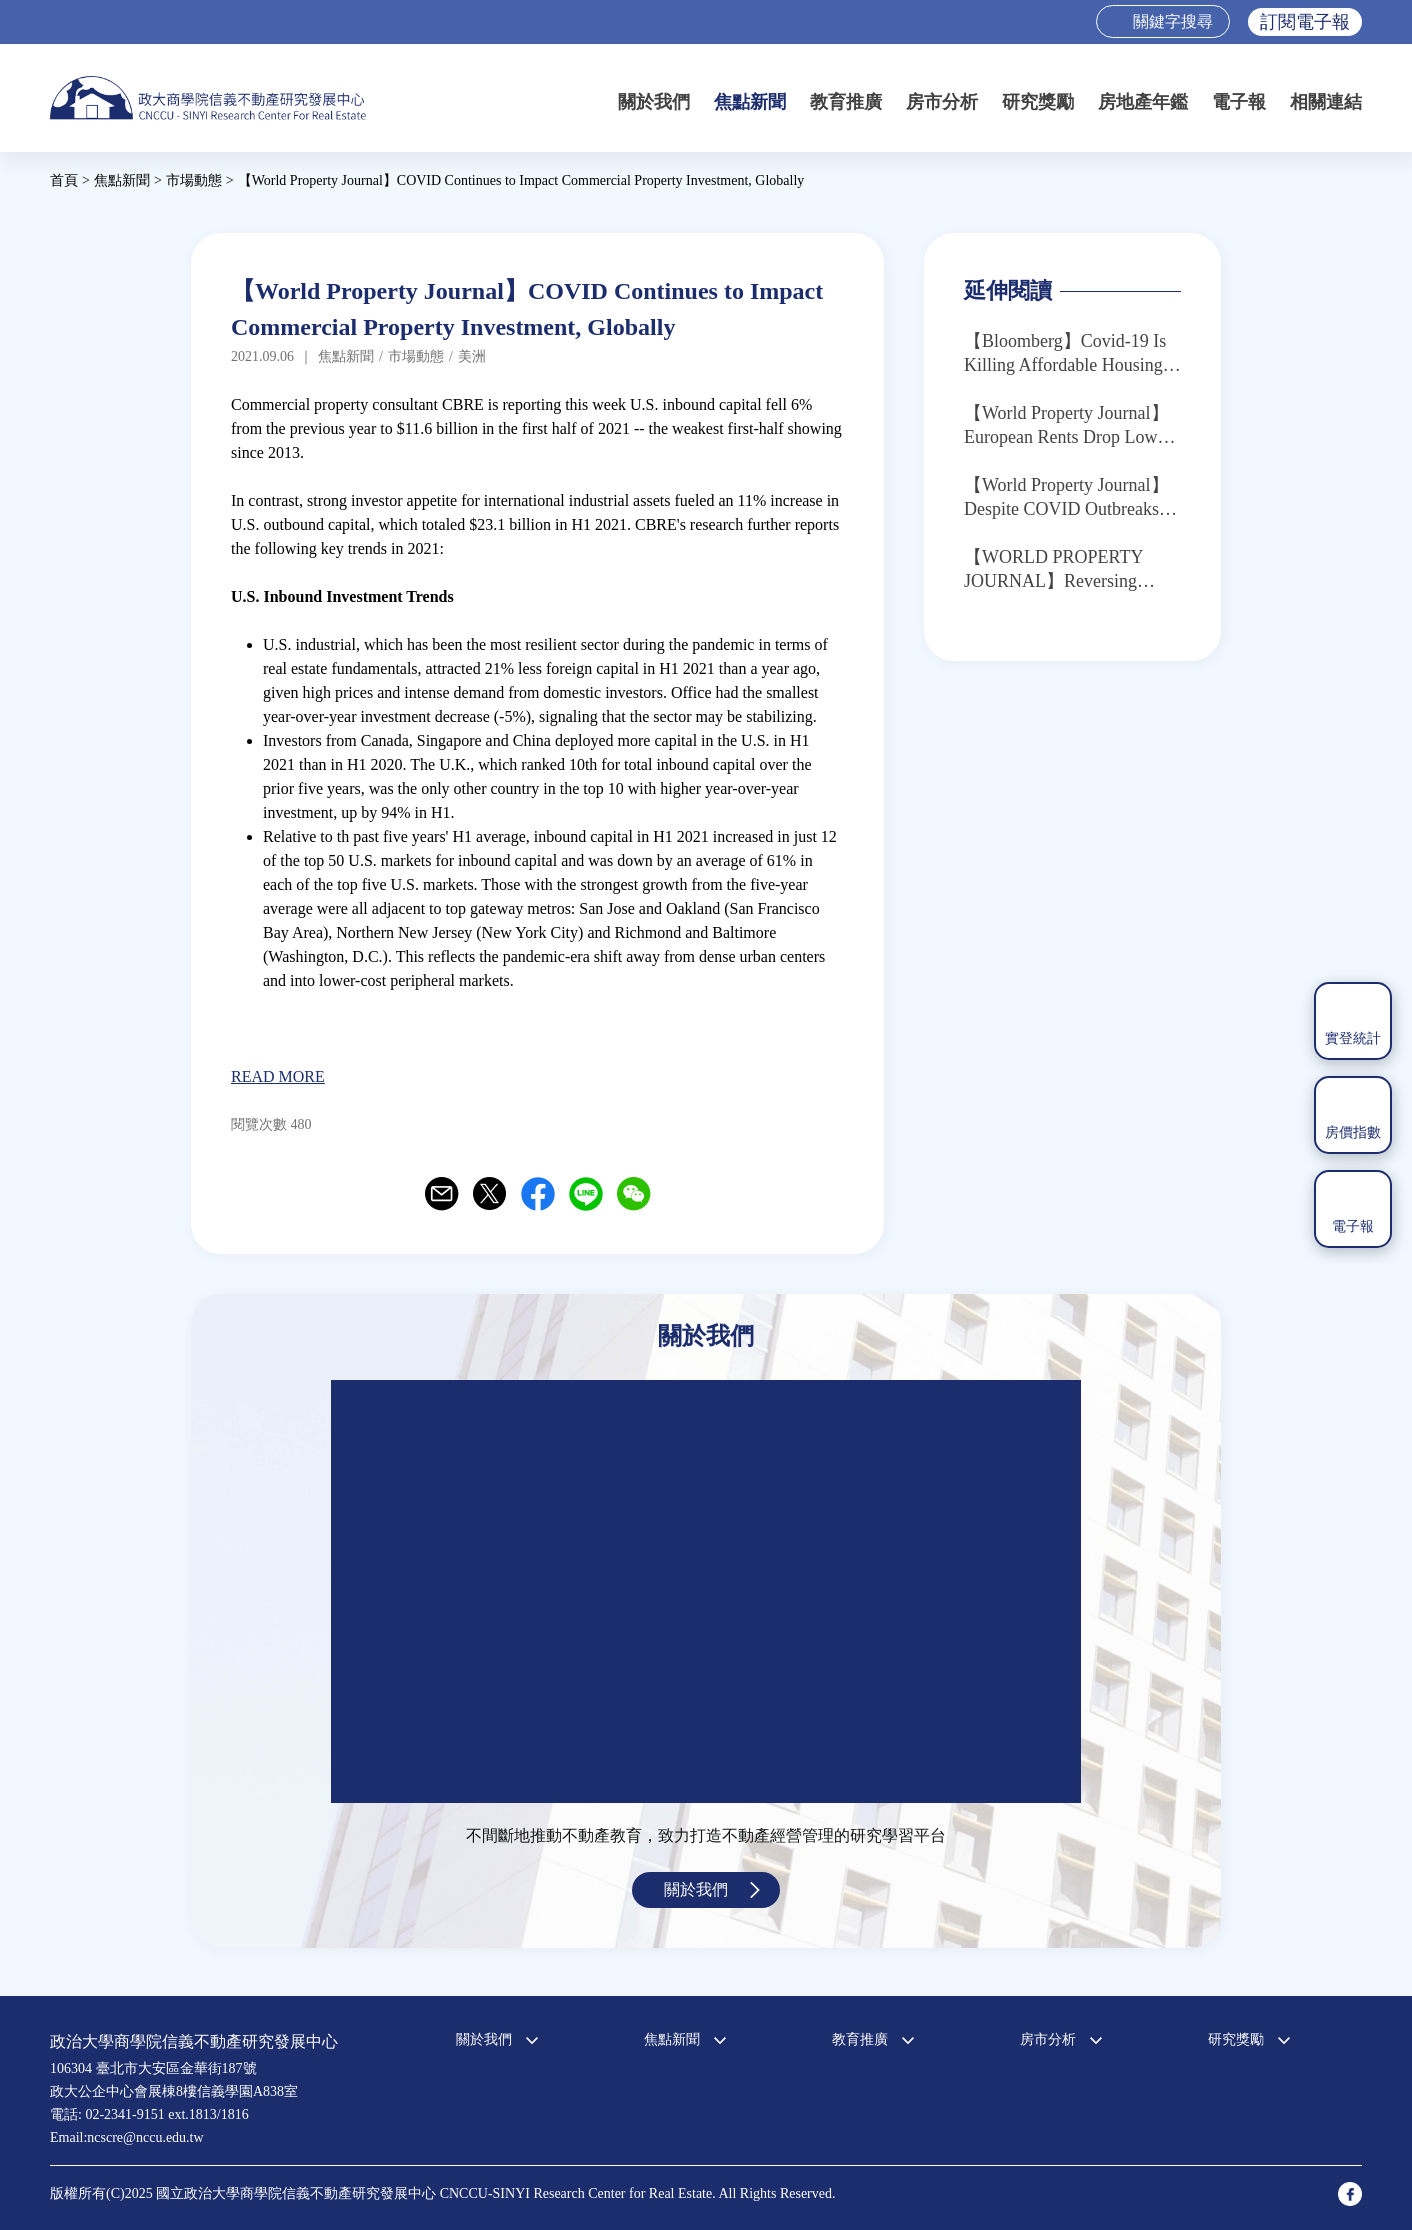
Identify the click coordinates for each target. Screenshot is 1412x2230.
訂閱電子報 (1305, 22)
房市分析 (942, 102)
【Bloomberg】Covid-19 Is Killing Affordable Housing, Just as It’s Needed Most (1065, 354)
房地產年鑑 (1143, 102)
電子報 (1239, 102)
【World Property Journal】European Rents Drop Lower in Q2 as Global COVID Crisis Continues (1067, 426)
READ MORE (278, 1076)
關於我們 (654, 102)
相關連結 (1326, 102)
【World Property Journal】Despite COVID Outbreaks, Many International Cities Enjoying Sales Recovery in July (1066, 498)
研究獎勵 (1038, 102)
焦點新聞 (750, 102)
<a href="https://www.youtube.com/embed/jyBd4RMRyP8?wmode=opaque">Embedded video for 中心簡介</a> (706, 1591)
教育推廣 (846, 102)
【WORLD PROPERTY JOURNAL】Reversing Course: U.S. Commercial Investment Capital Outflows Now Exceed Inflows (1068, 570)
